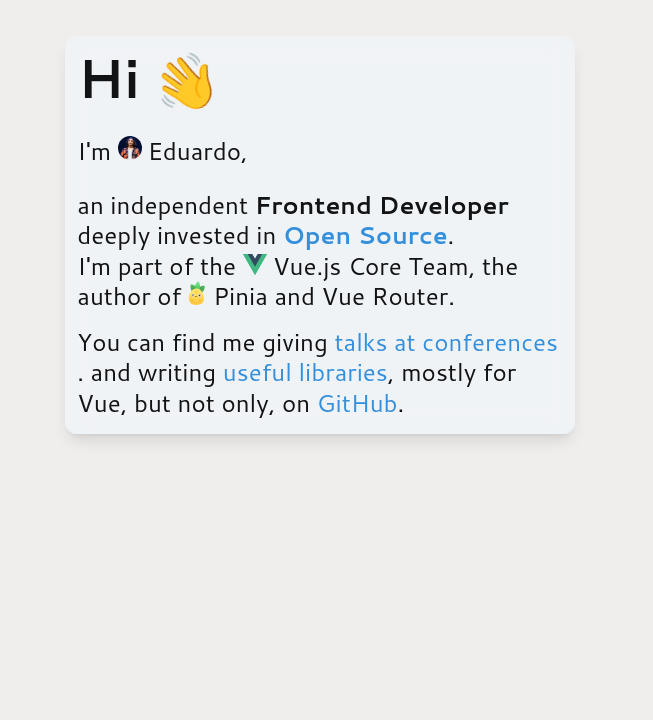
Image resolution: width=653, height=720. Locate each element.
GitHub (357, 403)
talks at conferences (446, 342)
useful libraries (305, 372)
